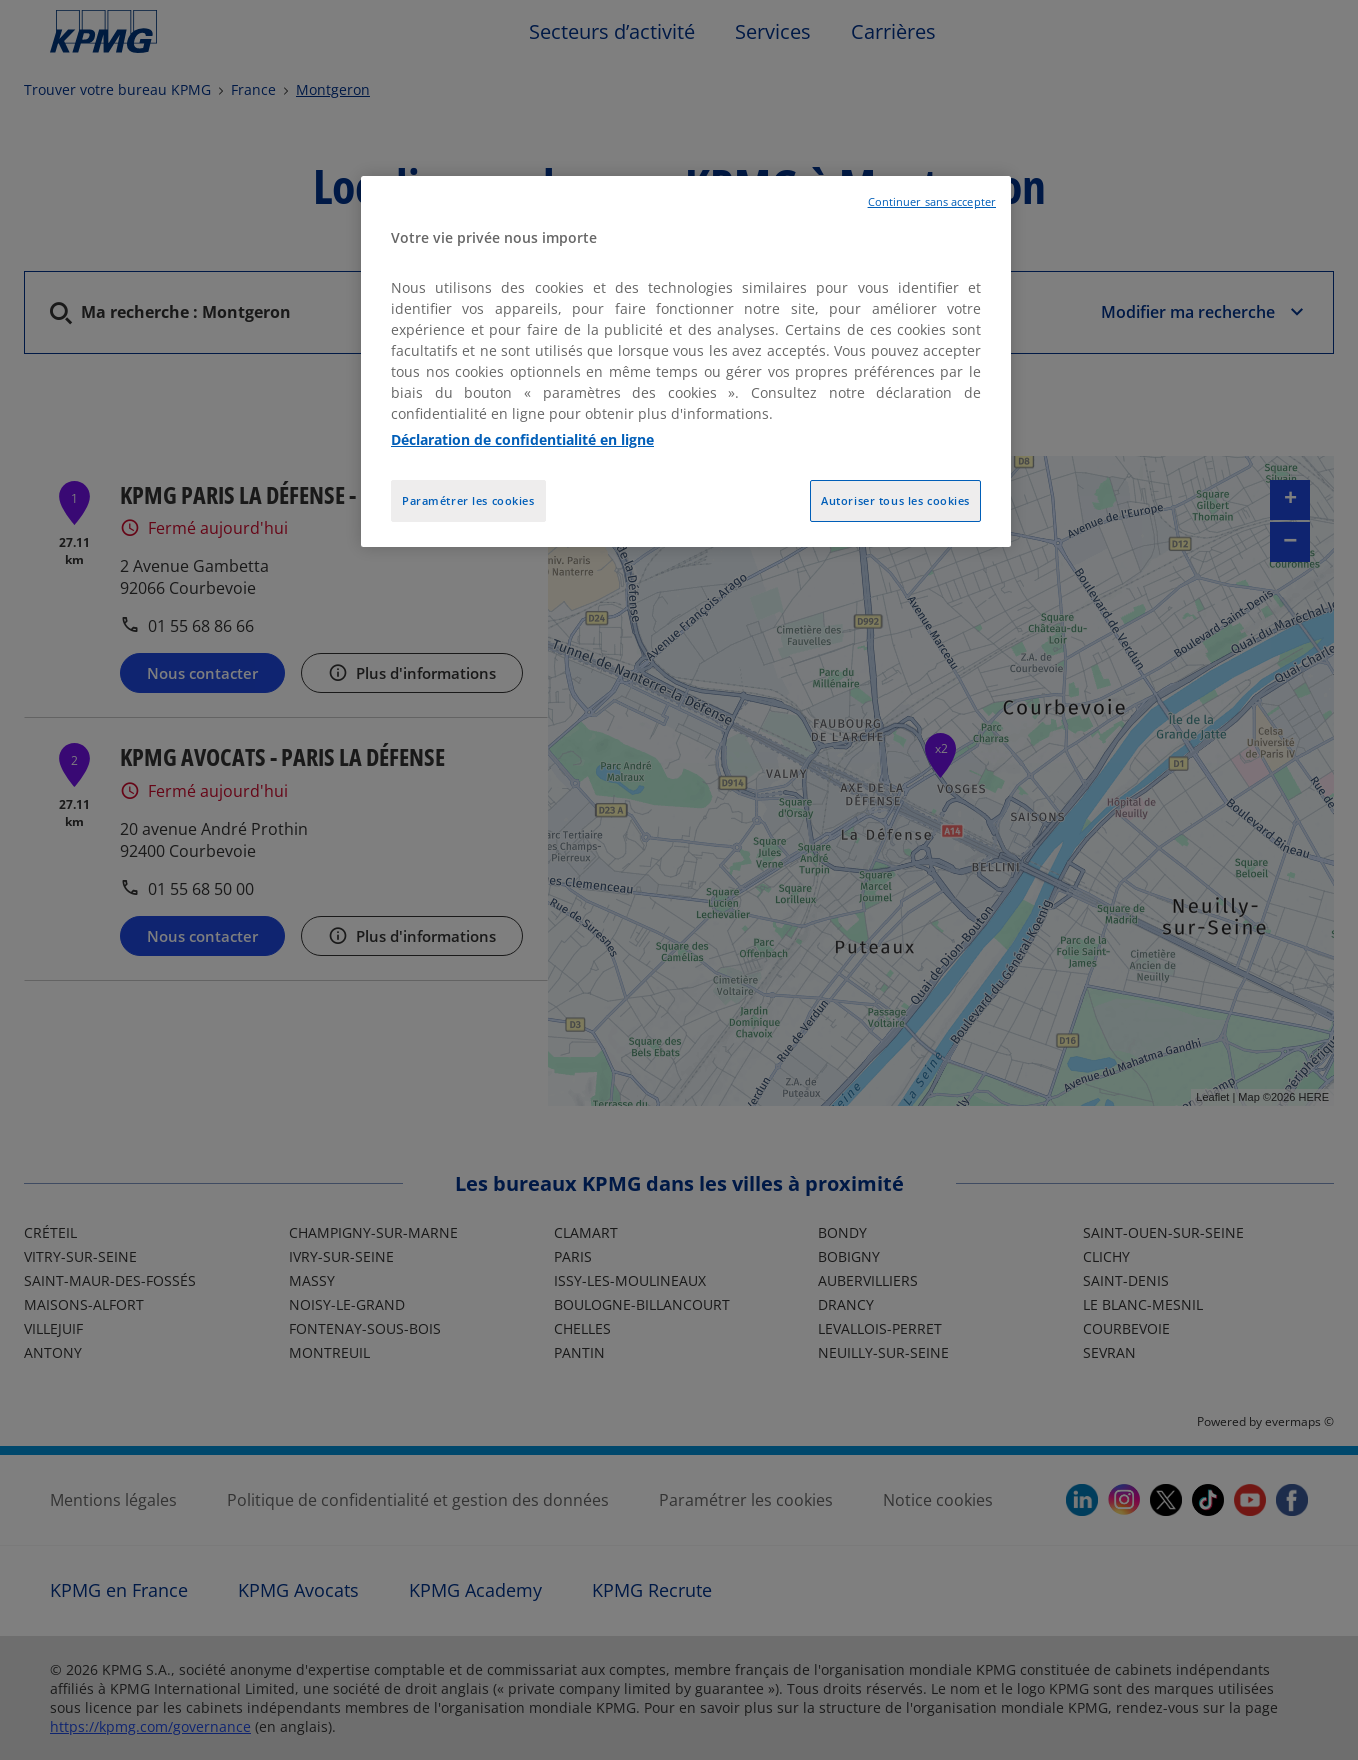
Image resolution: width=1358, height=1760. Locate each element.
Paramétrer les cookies (468, 500)
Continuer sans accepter (932, 202)
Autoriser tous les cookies (895, 500)
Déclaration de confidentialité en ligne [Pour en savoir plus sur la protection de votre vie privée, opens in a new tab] (522, 439)
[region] (686, 361)
